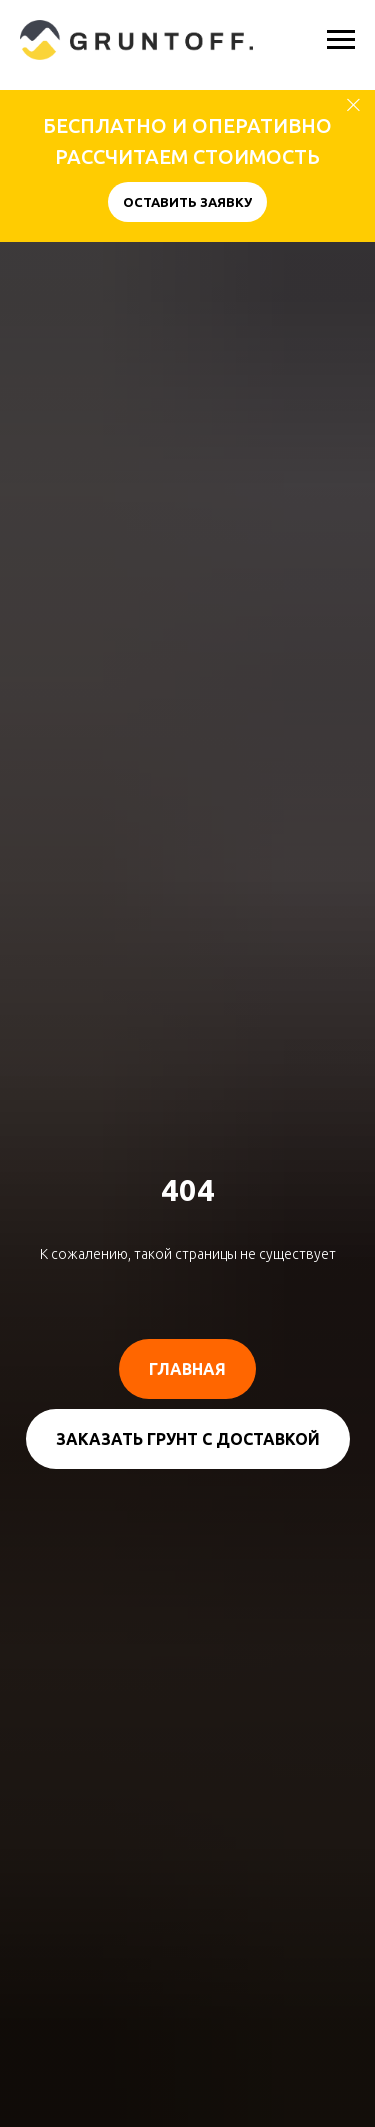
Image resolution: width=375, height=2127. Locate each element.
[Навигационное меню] (341, 40)
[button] (187, 202)
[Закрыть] (353, 105)
